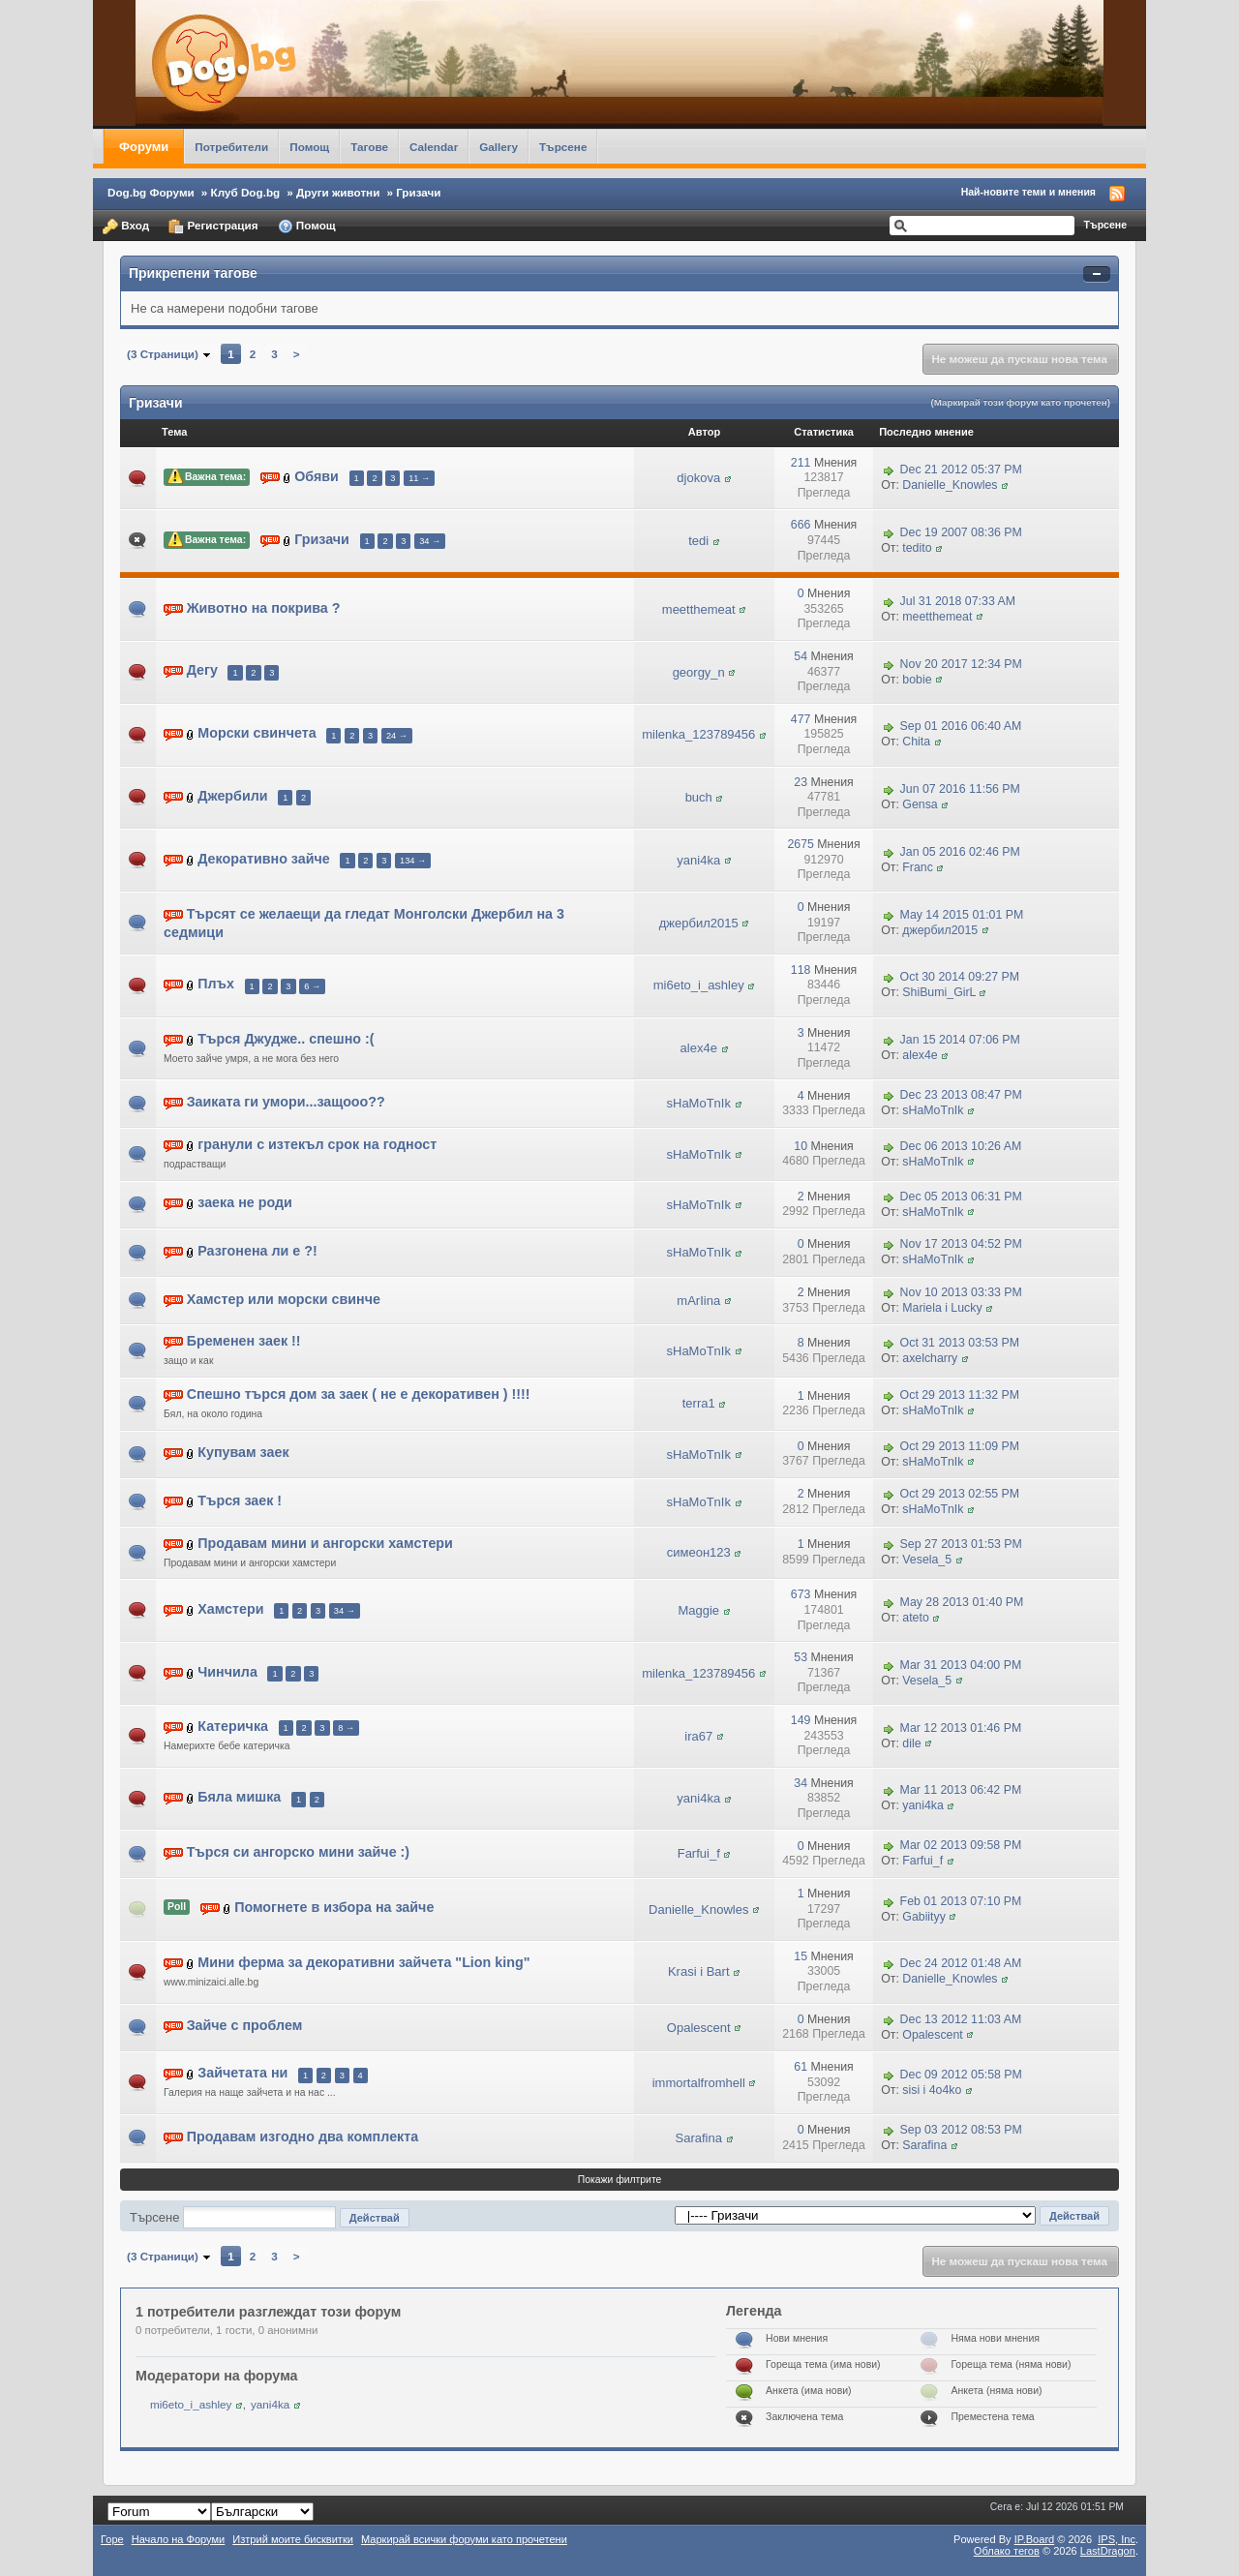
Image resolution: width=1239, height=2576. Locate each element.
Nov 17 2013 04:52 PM (961, 1244)
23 (800, 782)
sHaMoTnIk (699, 1103)
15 (800, 1956)
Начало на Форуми (179, 2539)
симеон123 (699, 1552)
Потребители (231, 146)
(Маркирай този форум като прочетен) (1020, 402)
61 (800, 2067)
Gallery (498, 146)
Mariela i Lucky (942, 1308)
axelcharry (929, 1358)
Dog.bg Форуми (151, 192)
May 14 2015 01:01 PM (962, 915)
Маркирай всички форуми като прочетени (464, 2539)
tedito (916, 548)
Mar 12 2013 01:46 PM (961, 1728)
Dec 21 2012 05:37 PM (961, 469)
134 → (413, 860)
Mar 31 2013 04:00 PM (961, 1665)
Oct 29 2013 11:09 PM (960, 1446)
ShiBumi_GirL (939, 992)
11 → (419, 478)
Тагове (369, 146)
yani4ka (698, 860)
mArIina (698, 1300)
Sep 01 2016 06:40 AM (961, 727)
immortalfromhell (698, 2083)
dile (911, 1743)
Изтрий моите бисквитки (292, 2539)
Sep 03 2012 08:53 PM (961, 2130)
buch (698, 797)
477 (801, 719)
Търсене (563, 146)
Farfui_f (699, 1853)
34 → (429, 541)
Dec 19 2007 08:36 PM (961, 532)
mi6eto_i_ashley (698, 985)
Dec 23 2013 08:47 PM (961, 1096)
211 (801, 463)
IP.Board (1034, 2539)
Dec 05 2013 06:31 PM (961, 1196)
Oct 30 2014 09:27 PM (960, 978)
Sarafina (699, 2138)
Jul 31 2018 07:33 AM (957, 601)
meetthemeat (699, 609)
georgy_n (699, 672)
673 (801, 1594)
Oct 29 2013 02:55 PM (960, 1493)
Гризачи (418, 192)
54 (800, 656)
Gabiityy (924, 1917)
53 (800, 1657)
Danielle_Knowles (949, 485)
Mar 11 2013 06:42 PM (961, 1791)
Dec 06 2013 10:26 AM (961, 1146)
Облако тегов (1007, 2551)
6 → (312, 986)
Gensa (919, 804)
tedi (698, 540)
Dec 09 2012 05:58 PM (961, 2074)
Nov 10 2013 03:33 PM (961, 1292)
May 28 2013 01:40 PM (962, 1602)
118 (801, 970)
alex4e (698, 1048)
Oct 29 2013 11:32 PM (960, 1396)
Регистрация (212, 226)
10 (800, 1146)
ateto (915, 1617)
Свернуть (1096, 274)
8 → (346, 1728)
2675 (800, 844)
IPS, (1116, 2539)
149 (801, 1720)
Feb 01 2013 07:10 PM (961, 1901)
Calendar (433, 146)
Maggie (698, 1610)
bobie (916, 679)
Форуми (143, 146)
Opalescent (699, 2027)
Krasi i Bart (699, 1971)
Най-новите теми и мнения (1028, 191)
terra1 (698, 1403)
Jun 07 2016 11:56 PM (960, 789)
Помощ (309, 146)
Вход (126, 226)
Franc (917, 867)
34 (800, 1783)
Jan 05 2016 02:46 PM (960, 852)
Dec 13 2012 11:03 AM (961, 2019)
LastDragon (1107, 2551)
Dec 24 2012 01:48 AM (961, 1964)
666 (801, 524)
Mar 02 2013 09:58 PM (961, 1846)
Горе (112, 2539)
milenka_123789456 (698, 734)
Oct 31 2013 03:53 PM (960, 1342)
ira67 (698, 1736)
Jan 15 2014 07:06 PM (960, 1039)
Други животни (337, 192)
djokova (698, 477)
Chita (916, 741)
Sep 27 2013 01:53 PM (961, 1545)
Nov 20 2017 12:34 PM (961, 664)
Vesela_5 (927, 1559)
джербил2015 (699, 923)
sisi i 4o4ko (931, 2090)
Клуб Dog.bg (246, 192)
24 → (397, 736)
